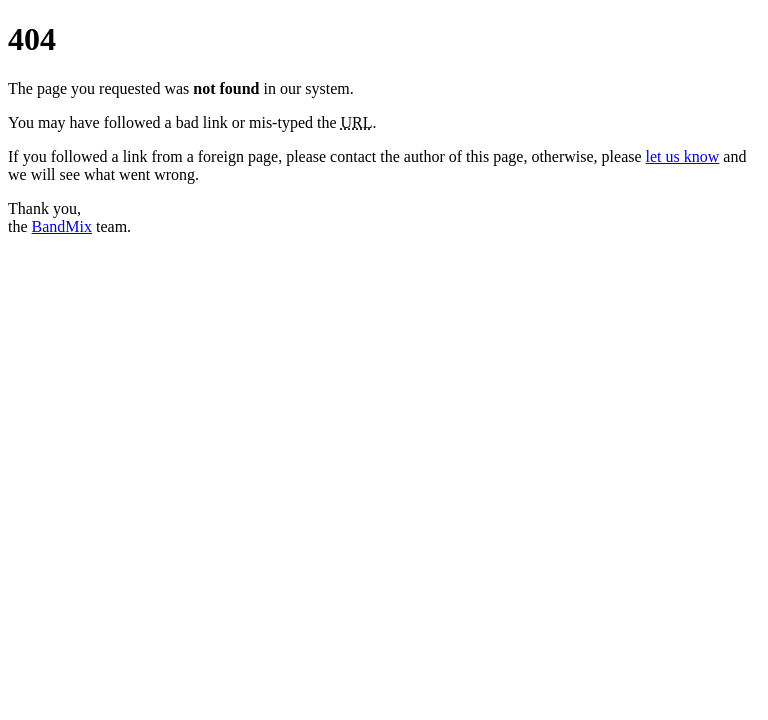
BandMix (62, 226)
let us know (683, 156)
